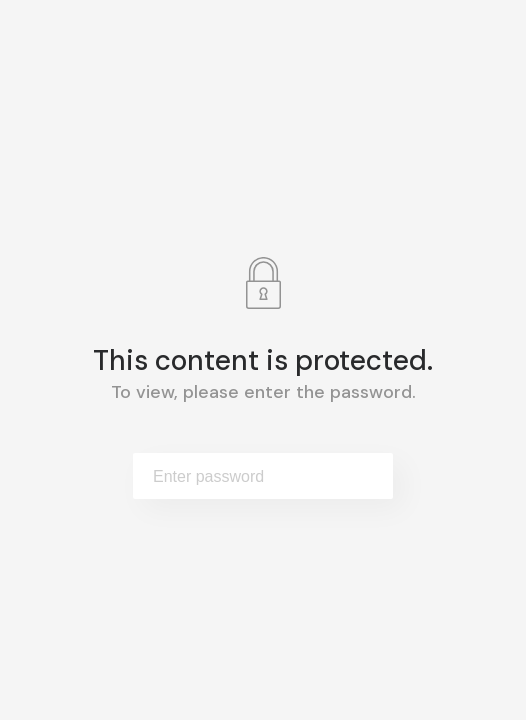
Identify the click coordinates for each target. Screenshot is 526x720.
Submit (358, 476)
